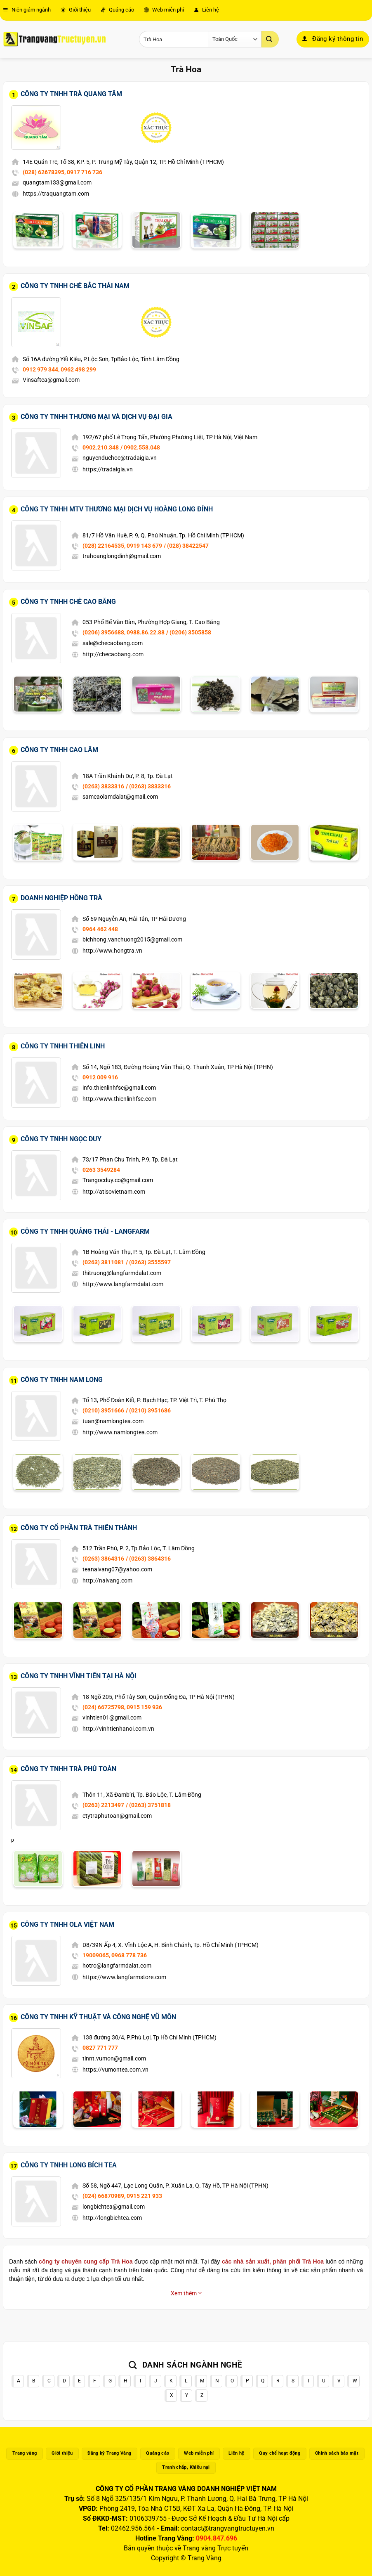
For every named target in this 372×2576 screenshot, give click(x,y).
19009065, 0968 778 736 (114, 1955)
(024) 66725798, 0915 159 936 (122, 1707)
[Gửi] (270, 39)
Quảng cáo (117, 10)
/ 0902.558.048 (140, 447)
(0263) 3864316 (103, 1558)
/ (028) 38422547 (186, 545)
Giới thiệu (76, 10)
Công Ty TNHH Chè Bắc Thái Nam (75, 286)
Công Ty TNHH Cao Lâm (59, 750)
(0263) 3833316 (103, 786)
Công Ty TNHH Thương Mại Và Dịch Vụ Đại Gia (96, 417)
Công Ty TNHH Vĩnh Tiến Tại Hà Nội (79, 1676)
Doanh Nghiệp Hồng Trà (61, 898)
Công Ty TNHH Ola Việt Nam (67, 1924)
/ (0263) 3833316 (148, 786)
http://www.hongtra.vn (112, 950)
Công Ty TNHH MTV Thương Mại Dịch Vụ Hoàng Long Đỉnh (117, 509)
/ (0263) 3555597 (148, 1262)
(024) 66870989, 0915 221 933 (122, 2196)
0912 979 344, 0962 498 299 (59, 369)
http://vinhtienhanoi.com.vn (118, 1728)
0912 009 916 (100, 1077)
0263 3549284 (101, 1169)
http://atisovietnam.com (113, 1191)
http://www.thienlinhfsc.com (119, 1098)
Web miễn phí (164, 10)
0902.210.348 (100, 447)
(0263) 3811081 (103, 1262)
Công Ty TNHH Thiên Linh (63, 1046)
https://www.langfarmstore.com (124, 1977)
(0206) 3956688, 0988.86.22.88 (123, 632)
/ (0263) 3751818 (148, 1805)
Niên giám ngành (27, 10)
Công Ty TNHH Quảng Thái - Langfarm (85, 1231)
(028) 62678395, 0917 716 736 (62, 172)
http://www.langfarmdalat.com (122, 1284)
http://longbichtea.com (112, 2217)
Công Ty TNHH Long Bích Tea (69, 2165)
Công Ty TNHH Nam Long (62, 1380)
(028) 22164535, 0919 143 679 (122, 545)
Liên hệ (206, 10)
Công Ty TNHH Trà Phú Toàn (68, 1769)
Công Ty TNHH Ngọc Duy (61, 1139)
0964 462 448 (100, 929)
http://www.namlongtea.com (120, 1432)
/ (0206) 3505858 (188, 632)
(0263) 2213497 (103, 1805)
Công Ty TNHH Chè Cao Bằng (68, 602)
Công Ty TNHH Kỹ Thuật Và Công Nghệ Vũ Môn (98, 2017)
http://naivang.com (107, 1580)
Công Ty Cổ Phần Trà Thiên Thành (79, 1528)
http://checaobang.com (113, 654)
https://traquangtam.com (56, 193)
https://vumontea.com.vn (115, 2069)
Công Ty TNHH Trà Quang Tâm (71, 94)
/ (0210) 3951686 (148, 1410)
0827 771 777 (100, 2047)
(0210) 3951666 (103, 1410)
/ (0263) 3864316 (148, 1558)
